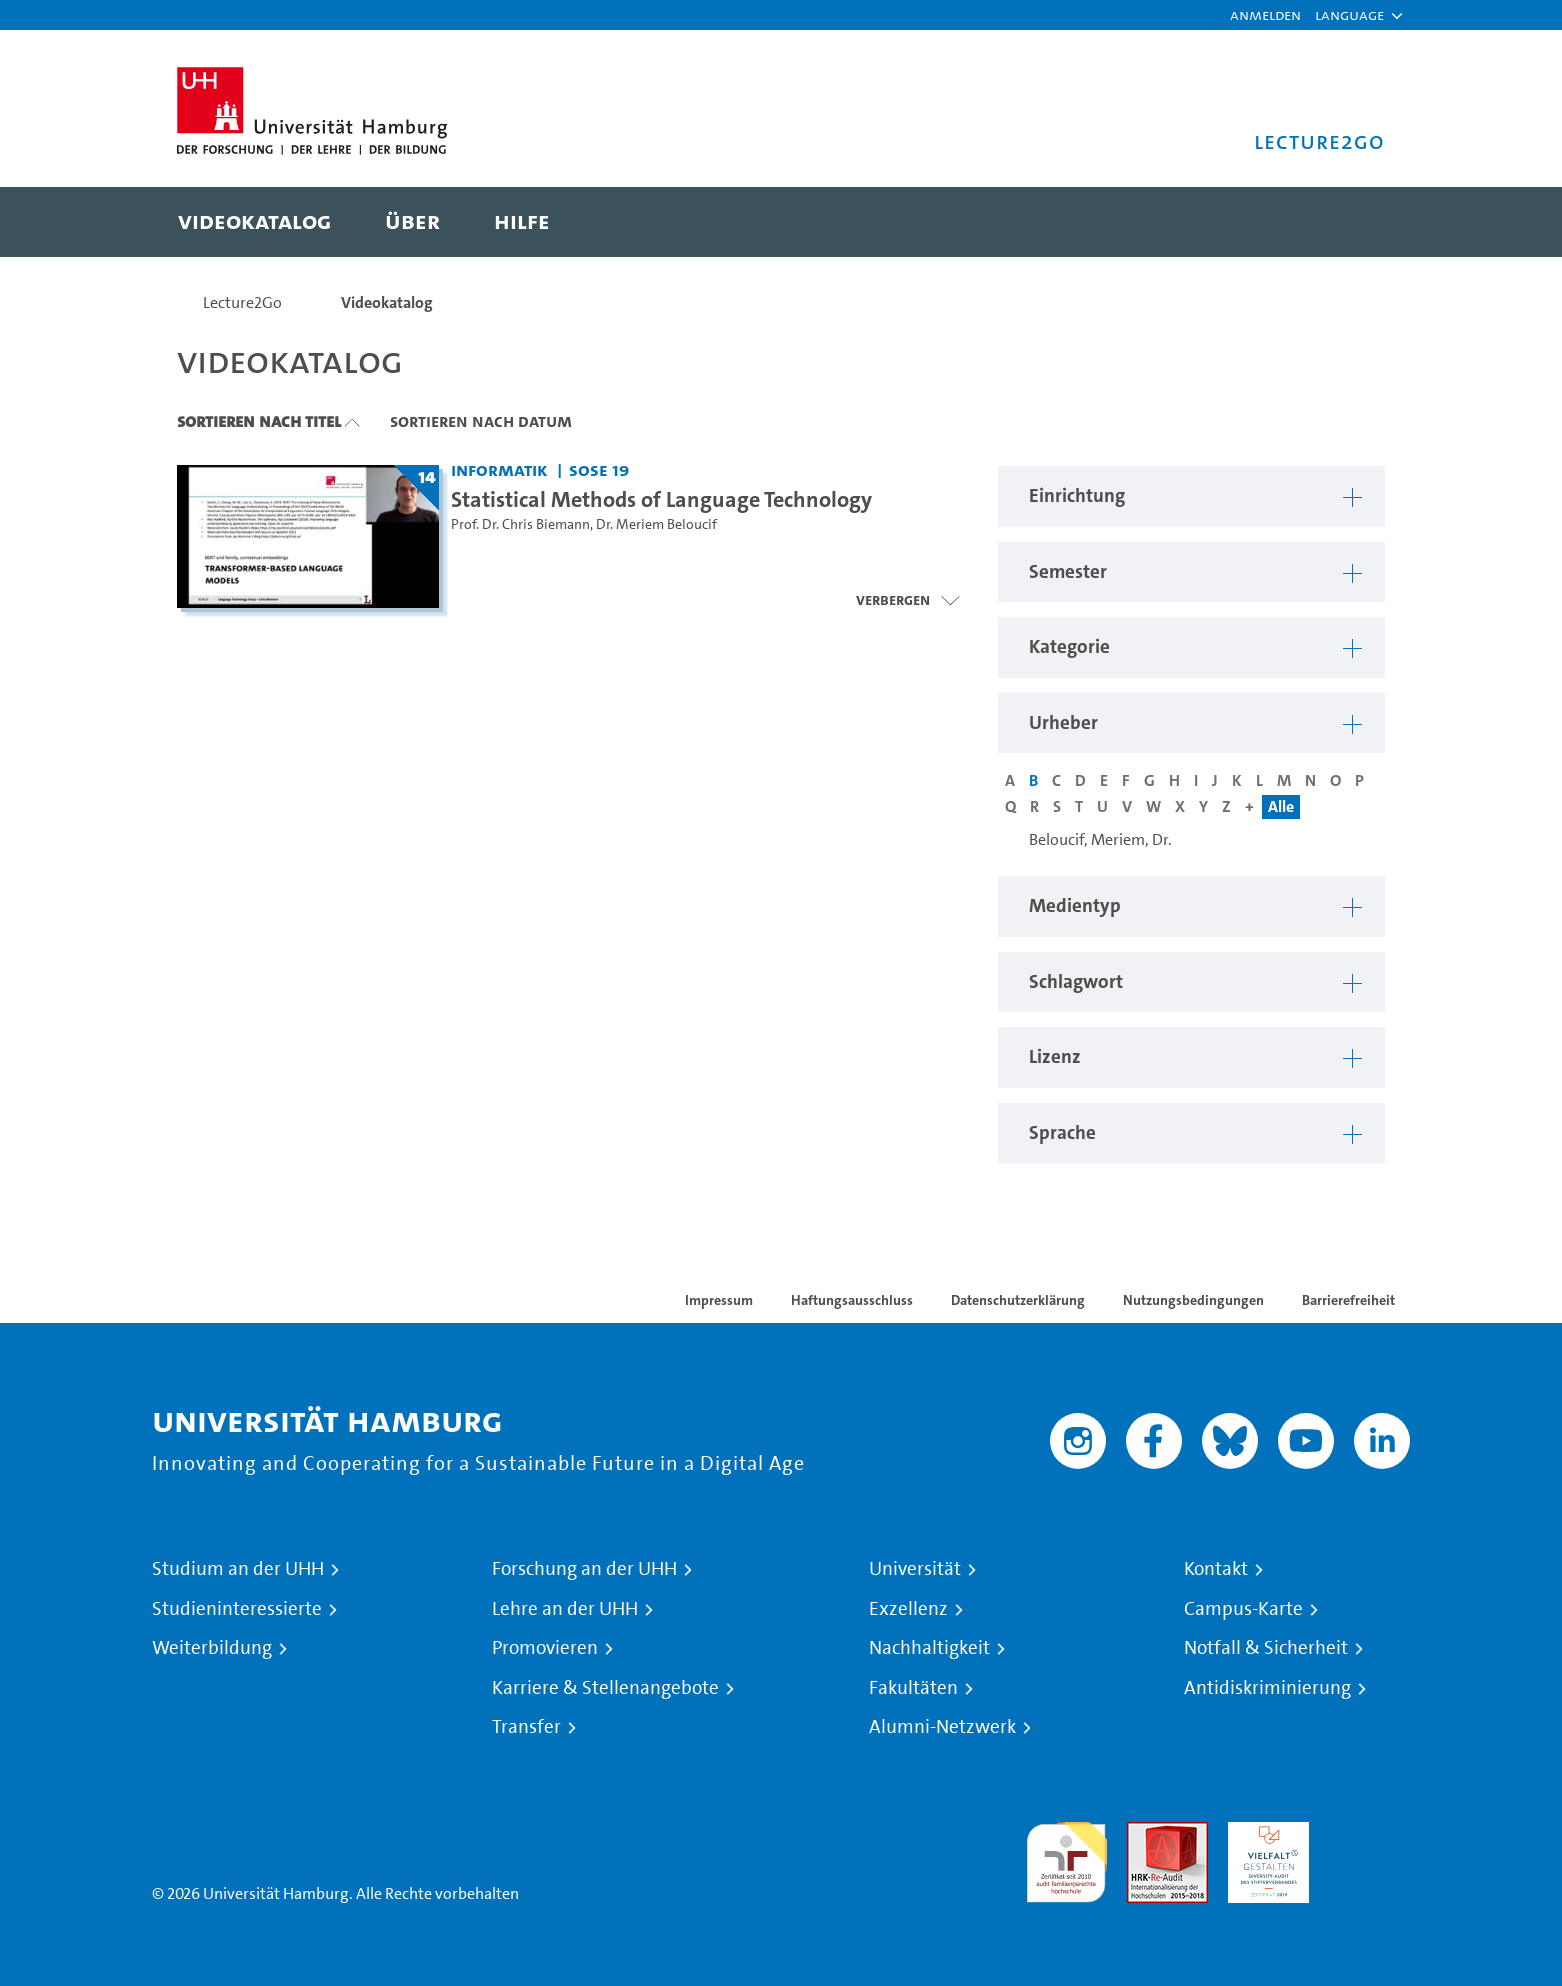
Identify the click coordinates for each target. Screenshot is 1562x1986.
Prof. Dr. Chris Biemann (520, 524)
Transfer (526, 1727)
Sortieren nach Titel (259, 421)
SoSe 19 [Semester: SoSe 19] (599, 469)
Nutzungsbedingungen (1193, 1300)
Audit (1146, 1833)
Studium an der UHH (238, 1569)
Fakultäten (913, 1688)
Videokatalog (387, 302)
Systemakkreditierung (1369, 1833)
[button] (1349, 15)
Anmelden (1265, 14)
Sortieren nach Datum (481, 421)
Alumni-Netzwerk (942, 1727)
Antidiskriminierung (1267, 1688)
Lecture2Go (242, 302)
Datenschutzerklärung (1018, 1300)
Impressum (719, 1300)
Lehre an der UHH (565, 1609)
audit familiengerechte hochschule (1066, 1857)
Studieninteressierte (237, 1609)
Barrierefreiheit (1348, 1300)
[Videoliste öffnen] (907, 600)
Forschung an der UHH (584, 1569)
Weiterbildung (212, 1648)
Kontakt (1216, 1569)
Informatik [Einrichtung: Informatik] (499, 469)
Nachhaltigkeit (929, 1648)
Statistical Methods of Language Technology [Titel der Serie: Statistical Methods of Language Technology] (661, 499)
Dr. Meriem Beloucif (656, 524)
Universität (915, 1569)
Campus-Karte (1243, 1609)
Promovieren (545, 1648)
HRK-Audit (1263, 1833)
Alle (1281, 806)
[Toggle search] (1350, 222)
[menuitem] (254, 222)
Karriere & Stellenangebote (605, 1688)
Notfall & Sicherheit (1266, 1648)
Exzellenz (908, 1609)
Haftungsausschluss (852, 1300)
